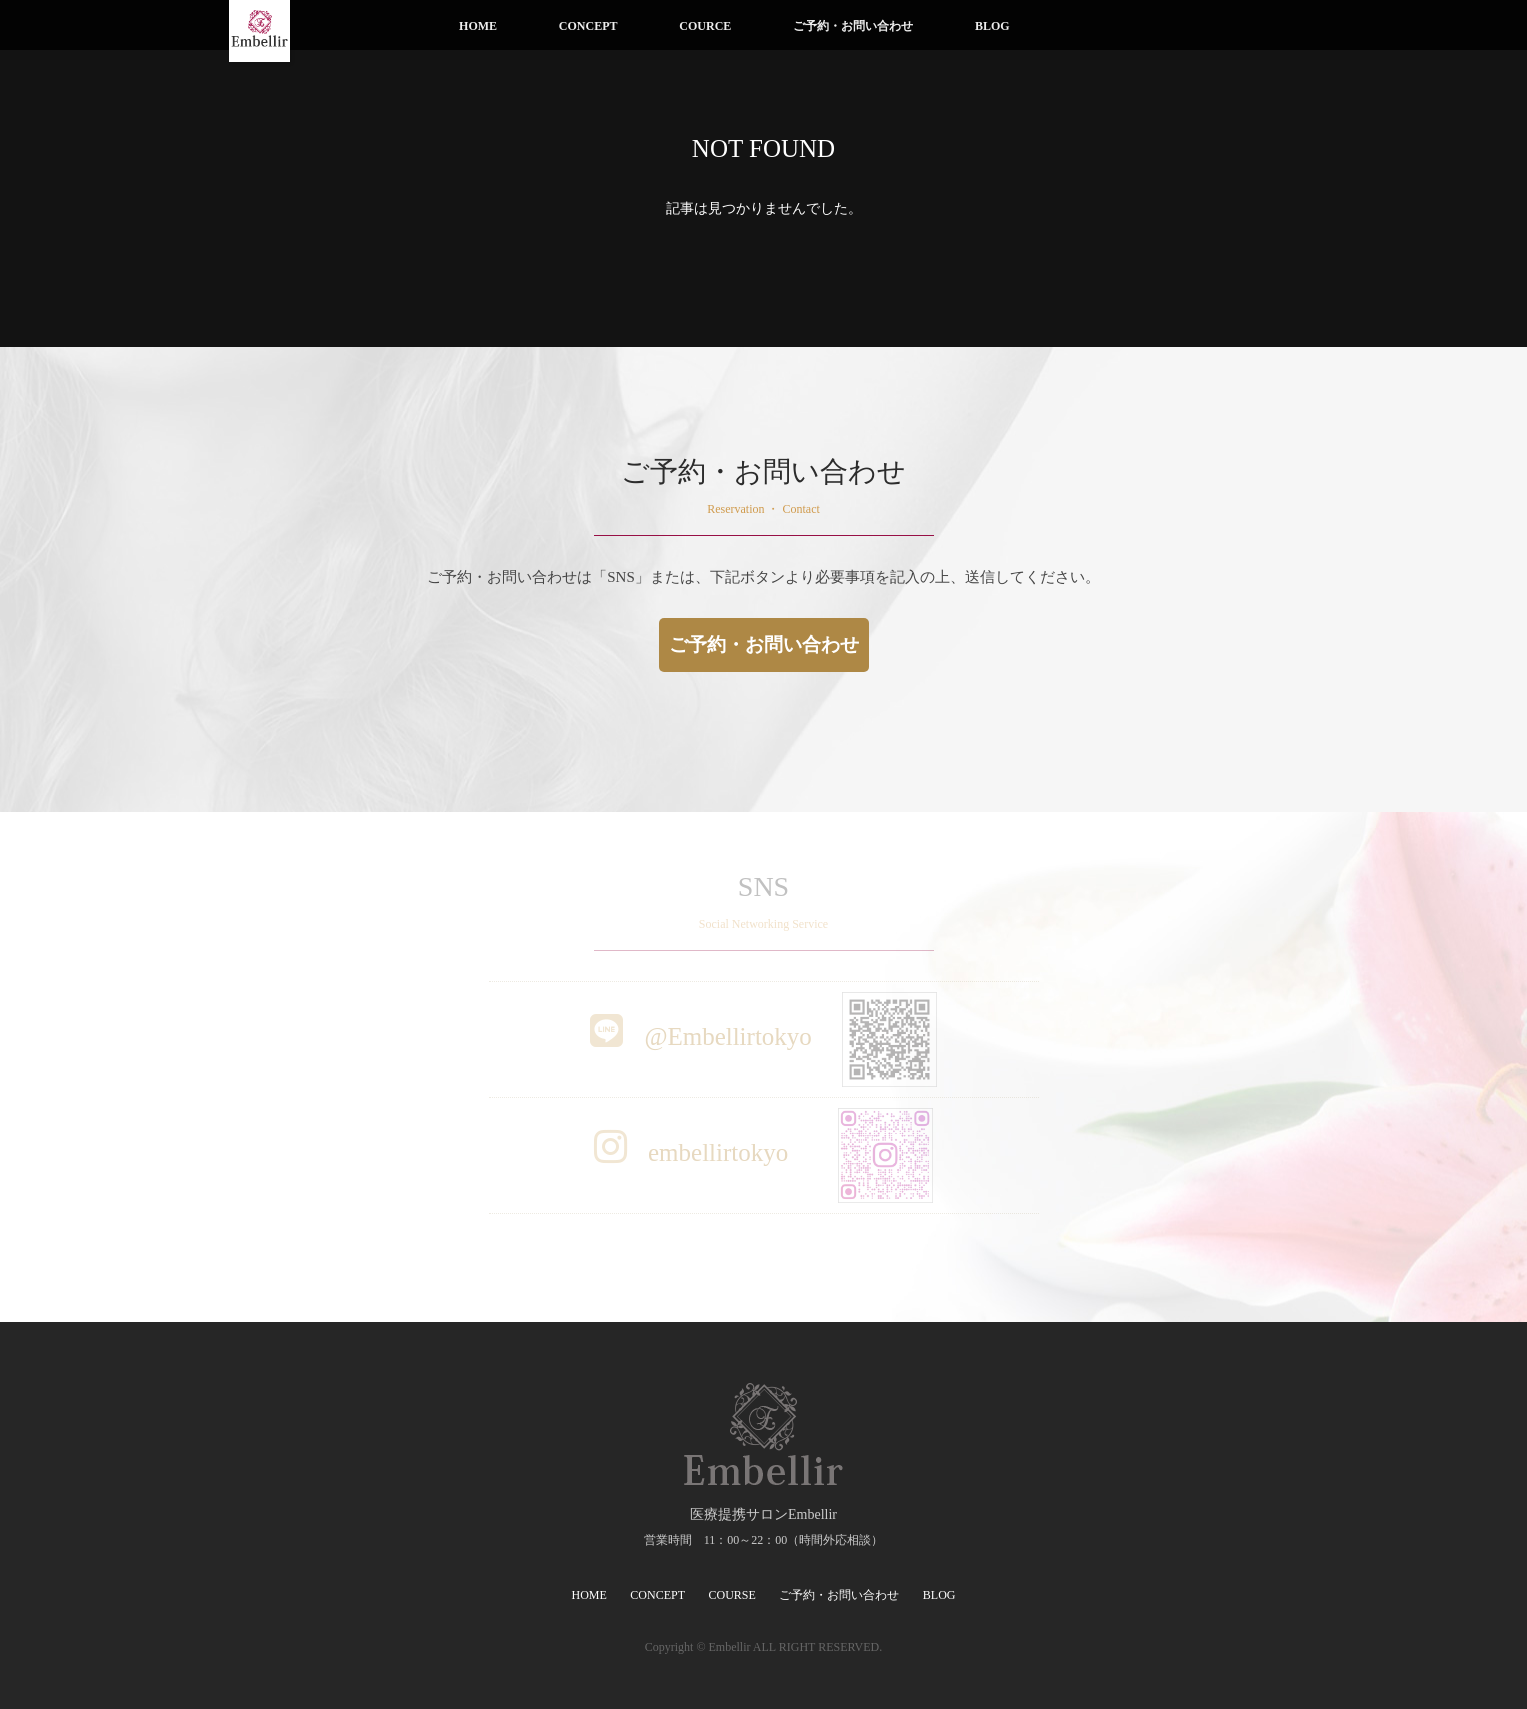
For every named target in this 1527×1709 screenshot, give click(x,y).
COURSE (732, 1595)
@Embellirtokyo (763, 1036)
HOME (478, 26)
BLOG (992, 26)
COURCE (705, 26)
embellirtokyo (764, 1152)
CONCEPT (588, 26)
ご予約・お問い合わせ (853, 26)
